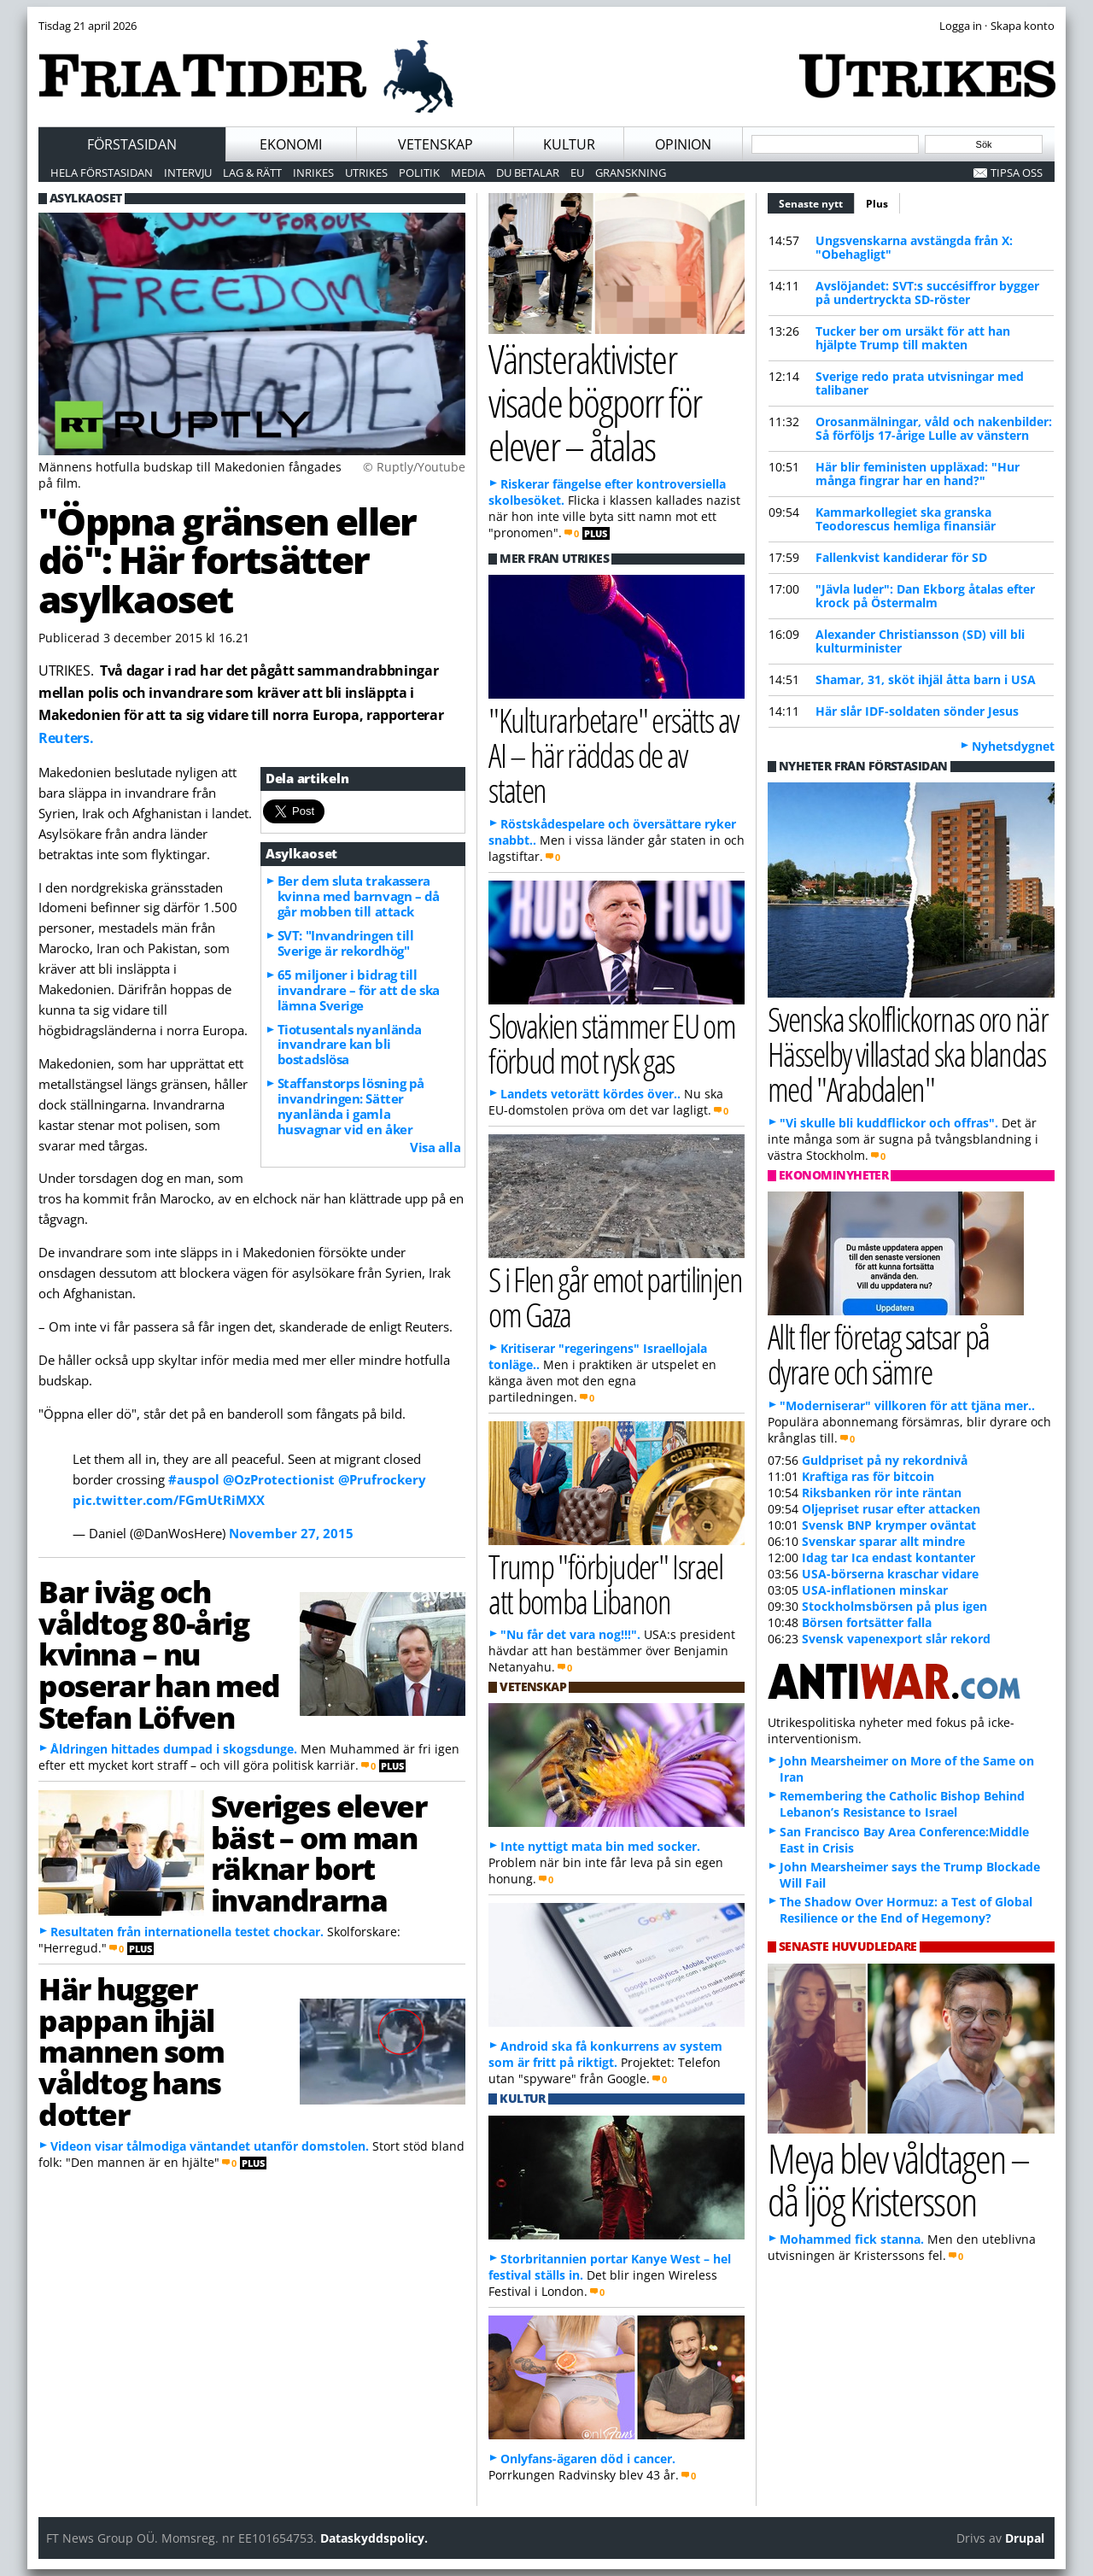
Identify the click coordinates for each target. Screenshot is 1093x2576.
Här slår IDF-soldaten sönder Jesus (917, 711)
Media (468, 172)
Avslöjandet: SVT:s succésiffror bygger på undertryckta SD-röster (927, 292)
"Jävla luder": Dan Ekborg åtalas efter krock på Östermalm (925, 596)
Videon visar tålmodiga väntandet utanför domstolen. (209, 2146)
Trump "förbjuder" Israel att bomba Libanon (605, 1583)
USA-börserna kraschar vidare (890, 1574)
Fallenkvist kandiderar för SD (901, 557)
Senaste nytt (817, 201)
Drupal (1024, 2538)
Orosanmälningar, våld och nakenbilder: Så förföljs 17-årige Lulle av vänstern (933, 428)
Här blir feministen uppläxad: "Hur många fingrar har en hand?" (917, 474)
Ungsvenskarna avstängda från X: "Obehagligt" (914, 247)
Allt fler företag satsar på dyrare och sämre (879, 1354)
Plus (877, 203)
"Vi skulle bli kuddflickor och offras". (889, 1123)
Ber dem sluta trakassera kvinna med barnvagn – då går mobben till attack (359, 896)
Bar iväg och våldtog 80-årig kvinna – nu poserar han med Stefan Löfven (159, 1654)
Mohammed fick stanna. (852, 2239)
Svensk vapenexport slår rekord (896, 1638)
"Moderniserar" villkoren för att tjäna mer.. (907, 1405)
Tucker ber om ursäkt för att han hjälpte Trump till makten (912, 338)
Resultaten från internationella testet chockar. (187, 1931)
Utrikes (366, 172)
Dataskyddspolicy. (374, 2538)
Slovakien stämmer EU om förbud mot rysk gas (611, 1043)
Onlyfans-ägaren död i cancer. (587, 2458)
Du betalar (527, 172)
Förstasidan (132, 144)
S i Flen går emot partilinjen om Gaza (615, 1296)
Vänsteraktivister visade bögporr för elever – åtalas (594, 401)
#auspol (193, 1479)
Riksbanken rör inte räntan (881, 1492)
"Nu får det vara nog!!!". (570, 1634)
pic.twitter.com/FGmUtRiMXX (169, 1499)
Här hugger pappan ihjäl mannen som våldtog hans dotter (131, 2051)
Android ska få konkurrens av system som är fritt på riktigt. (605, 2054)
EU (577, 172)
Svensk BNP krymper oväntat (889, 1525)
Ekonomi (291, 144)
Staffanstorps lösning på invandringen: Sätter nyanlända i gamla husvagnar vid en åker (351, 1106)
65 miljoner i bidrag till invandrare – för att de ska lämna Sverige (359, 990)
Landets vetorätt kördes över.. (590, 1094)
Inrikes (313, 172)
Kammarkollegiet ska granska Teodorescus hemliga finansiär (905, 519)
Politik (419, 172)
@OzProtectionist (279, 1479)
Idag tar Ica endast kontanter (888, 1557)
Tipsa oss (1017, 172)
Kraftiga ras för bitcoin (868, 1476)
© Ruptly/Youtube (414, 467)
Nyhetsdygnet (1013, 746)
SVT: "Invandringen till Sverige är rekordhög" (346, 943)
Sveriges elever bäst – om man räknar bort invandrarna (318, 1852)
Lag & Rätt (252, 172)
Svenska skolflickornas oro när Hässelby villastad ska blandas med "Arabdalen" (908, 1053)
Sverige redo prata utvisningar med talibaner (919, 383)
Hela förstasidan (101, 172)
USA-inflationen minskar (875, 1590)
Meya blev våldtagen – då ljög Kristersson (898, 2179)
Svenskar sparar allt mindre (883, 1541)
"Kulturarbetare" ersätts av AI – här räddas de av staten (613, 754)
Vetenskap (435, 144)
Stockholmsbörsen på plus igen (894, 1606)
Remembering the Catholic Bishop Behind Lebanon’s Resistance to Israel (902, 1804)
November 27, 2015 (291, 1533)
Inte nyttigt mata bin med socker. (600, 1846)
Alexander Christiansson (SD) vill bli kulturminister (920, 641)
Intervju (188, 172)
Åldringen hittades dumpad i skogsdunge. (173, 1749)
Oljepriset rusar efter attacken (891, 1509)
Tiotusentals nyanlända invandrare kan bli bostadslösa (350, 1044)
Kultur (569, 144)
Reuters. (65, 738)
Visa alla (435, 1147)
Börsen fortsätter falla (867, 1622)
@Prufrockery (382, 1479)
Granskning (630, 172)
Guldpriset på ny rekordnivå (884, 1460)
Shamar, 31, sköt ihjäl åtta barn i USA (925, 679)
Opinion (683, 144)
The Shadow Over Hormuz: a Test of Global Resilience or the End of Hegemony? (906, 1910)
